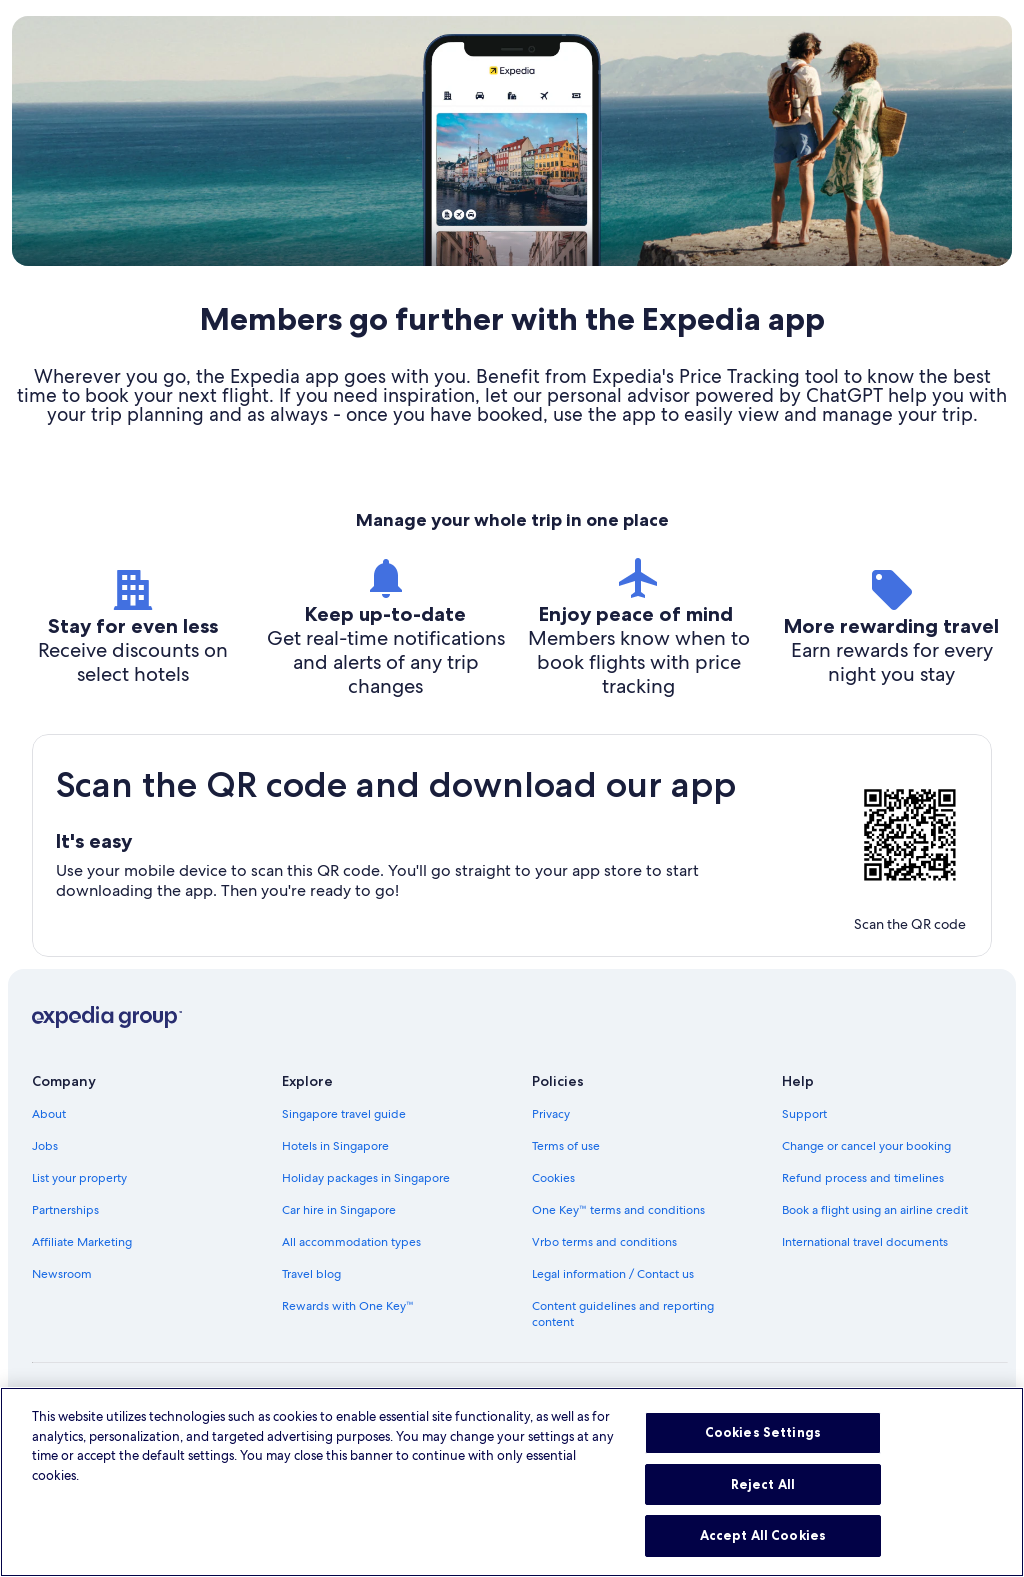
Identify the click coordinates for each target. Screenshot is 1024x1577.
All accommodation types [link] (351, 1242)
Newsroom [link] (62, 1274)
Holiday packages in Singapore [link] (366, 1178)
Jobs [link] (45, 1146)
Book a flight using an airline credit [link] (875, 1210)
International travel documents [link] (865, 1242)
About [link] (49, 1114)
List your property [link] (79, 1178)
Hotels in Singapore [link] (335, 1146)
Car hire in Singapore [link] (339, 1210)
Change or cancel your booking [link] (866, 1146)
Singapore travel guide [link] (344, 1114)
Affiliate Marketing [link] (82, 1242)
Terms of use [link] (566, 1146)
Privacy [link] (551, 1114)
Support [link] (804, 1114)
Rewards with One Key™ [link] (348, 1306)
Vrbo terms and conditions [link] (604, 1242)
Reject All (763, 1515)
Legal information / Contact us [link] (613, 1274)
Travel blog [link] (311, 1274)
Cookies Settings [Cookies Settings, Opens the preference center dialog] (763, 1463)
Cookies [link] (553, 1178)
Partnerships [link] (65, 1210)
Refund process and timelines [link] (863, 1178)
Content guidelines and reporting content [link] (623, 1314)
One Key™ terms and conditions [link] (618, 1210)
